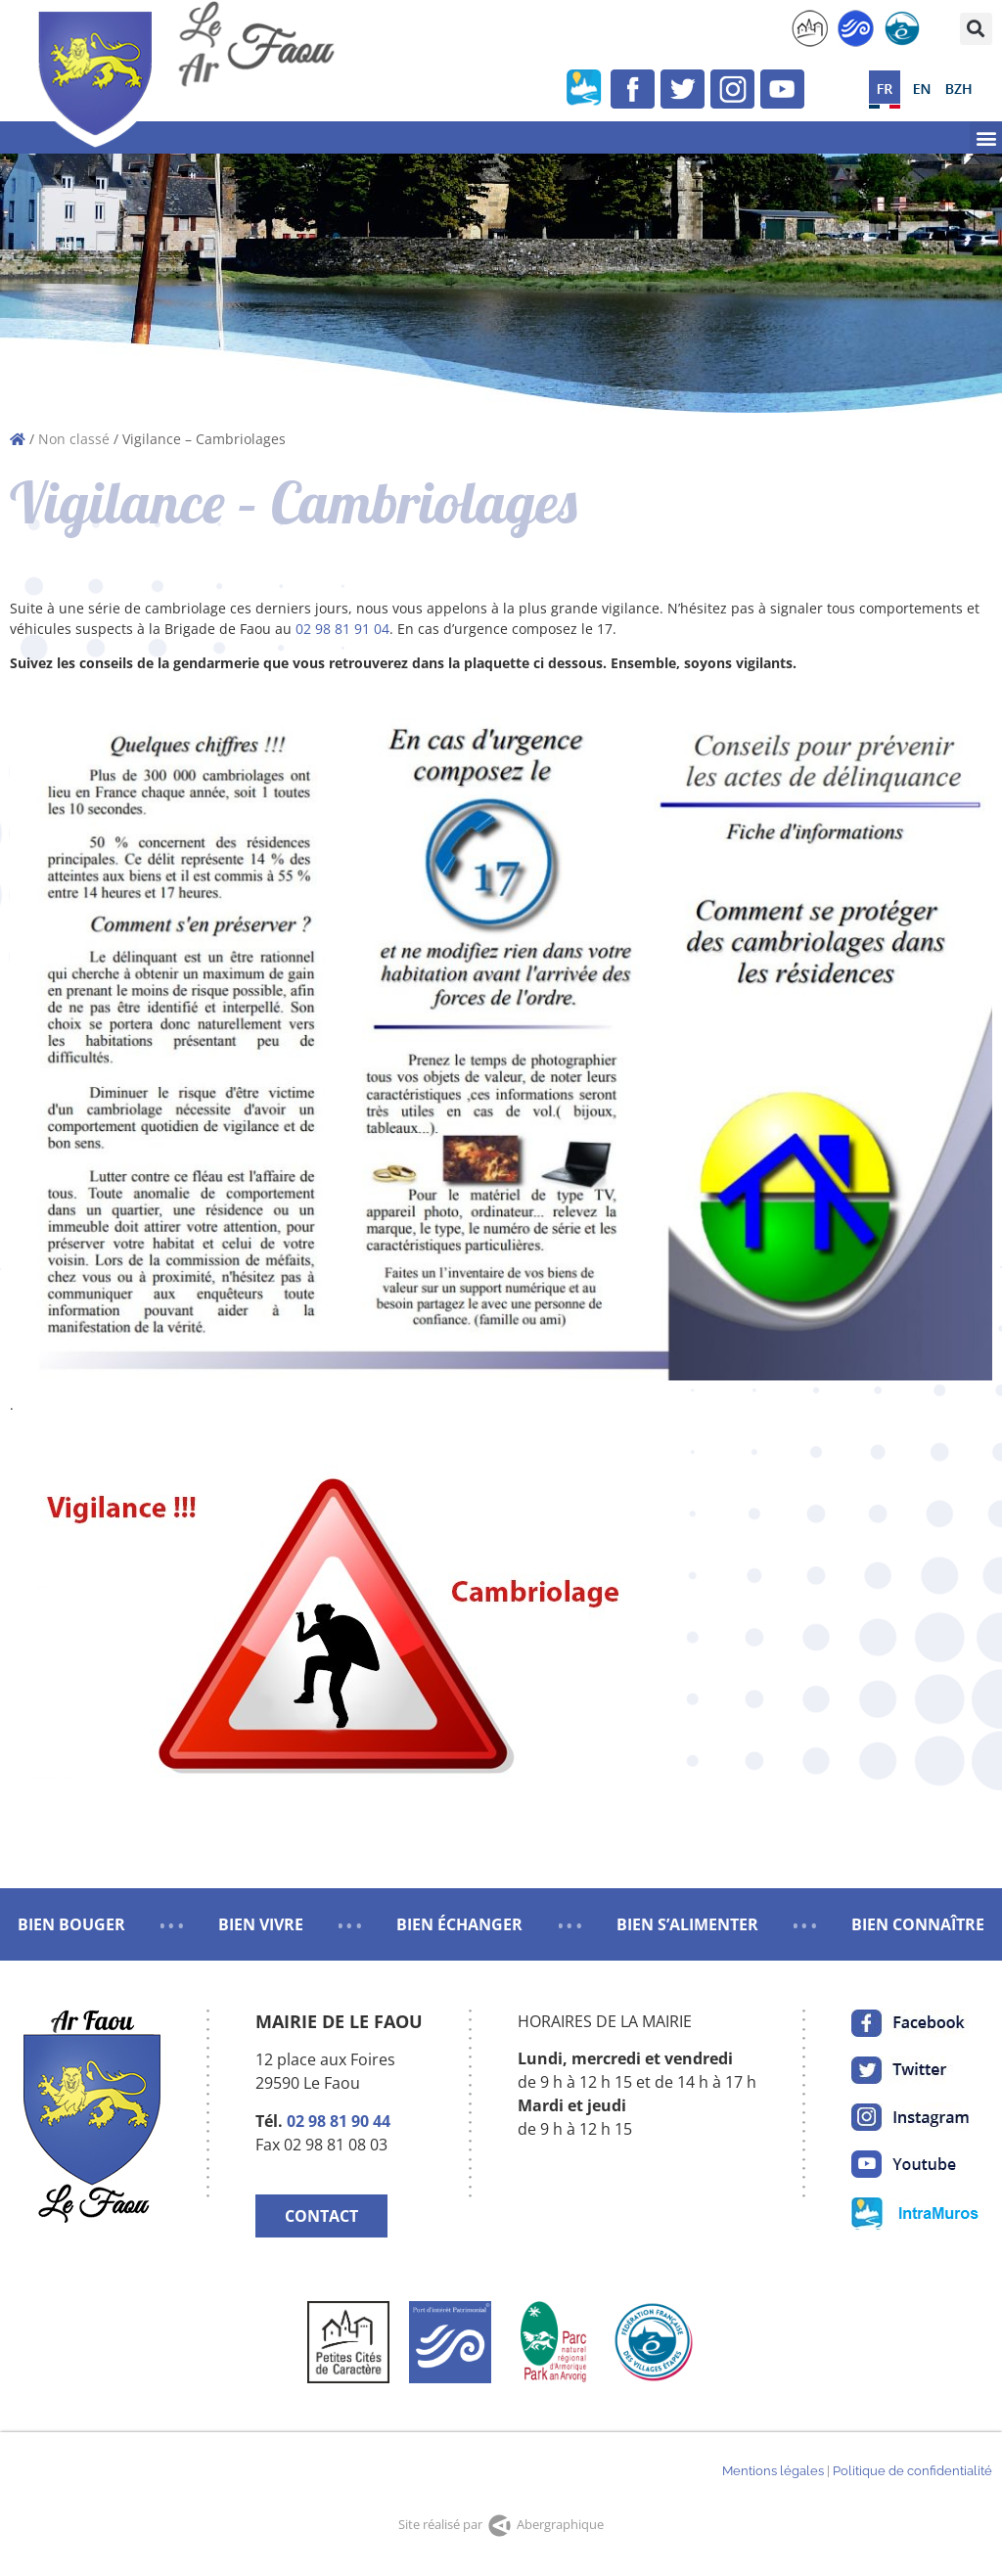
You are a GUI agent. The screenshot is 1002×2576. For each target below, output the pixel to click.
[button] (976, 29)
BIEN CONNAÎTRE (917, 1924)
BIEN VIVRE (260, 1924)
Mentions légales (773, 2470)
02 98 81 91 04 (342, 628)
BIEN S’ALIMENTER (687, 1924)
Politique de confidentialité (912, 2470)
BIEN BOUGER (71, 1924)
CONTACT (321, 2216)
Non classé (74, 438)
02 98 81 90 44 (338, 2121)
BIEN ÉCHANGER (459, 1924)
